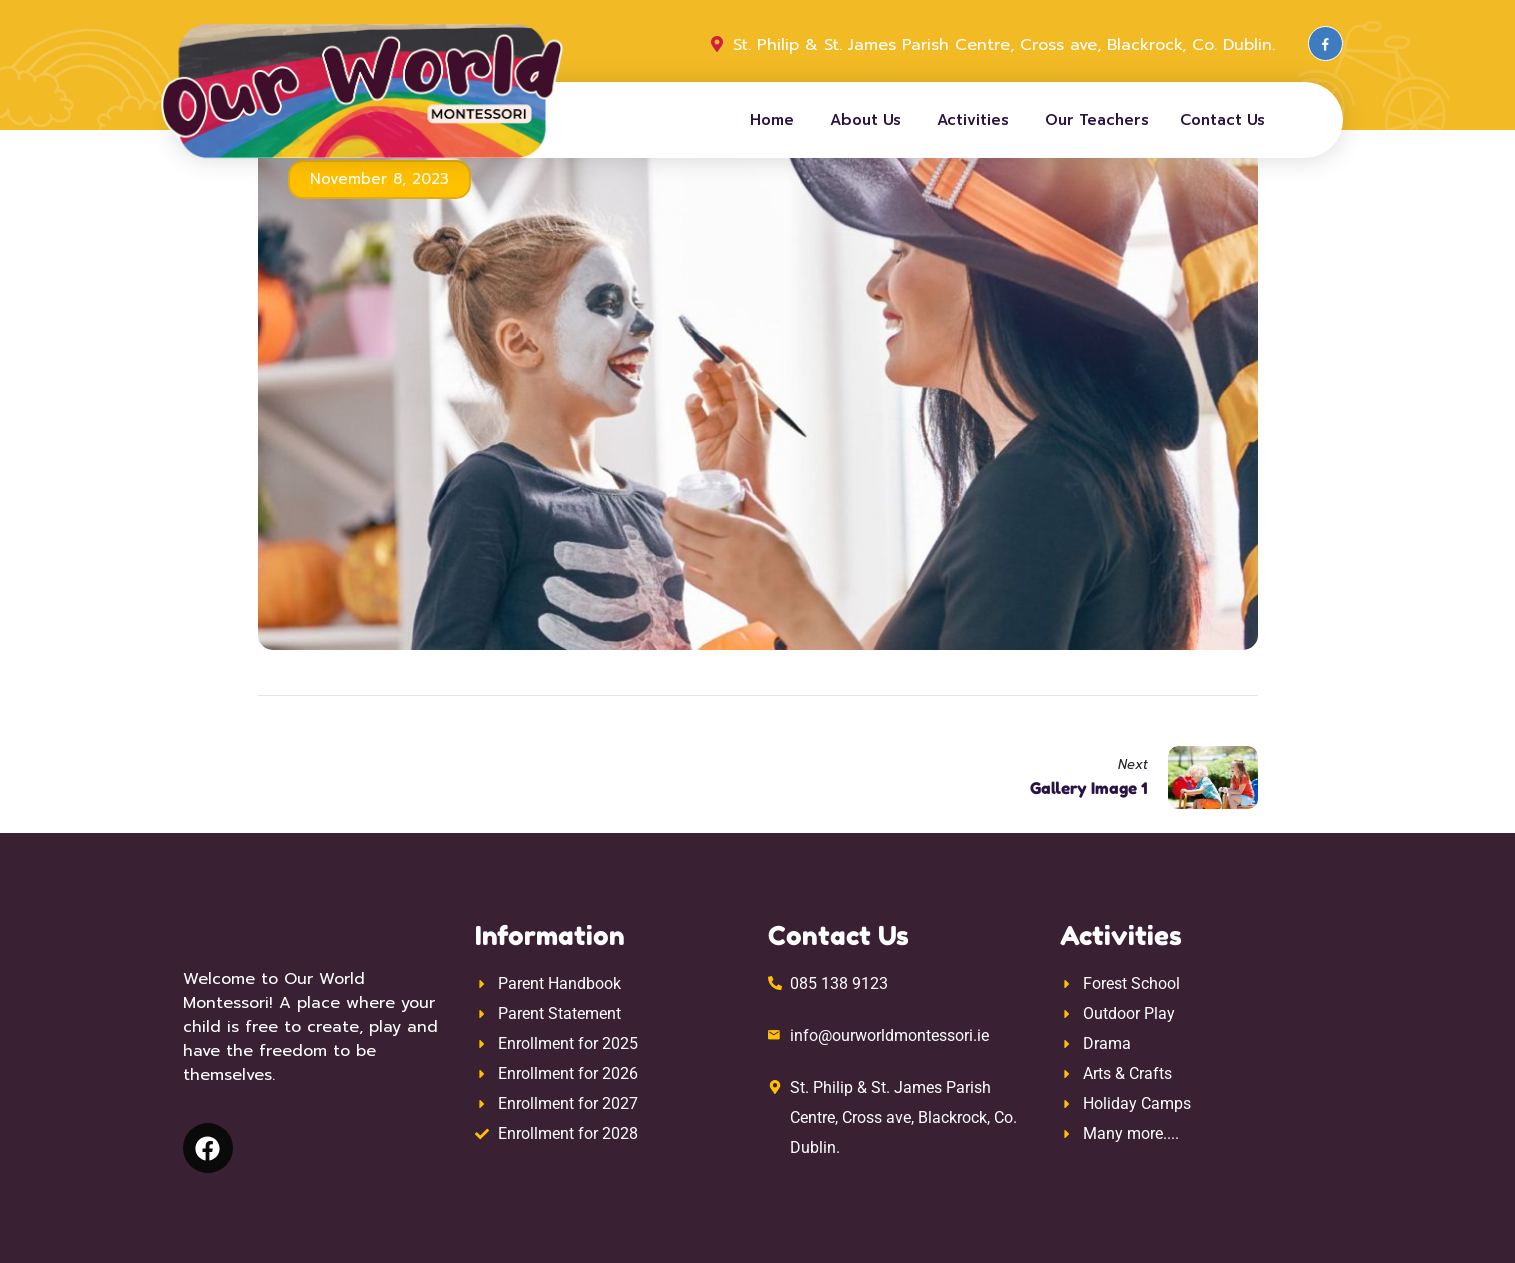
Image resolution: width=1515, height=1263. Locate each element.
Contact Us (1222, 120)
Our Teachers (1097, 120)
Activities (973, 120)
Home (772, 120)
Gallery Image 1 (1089, 788)
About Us (865, 120)
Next (1133, 764)
